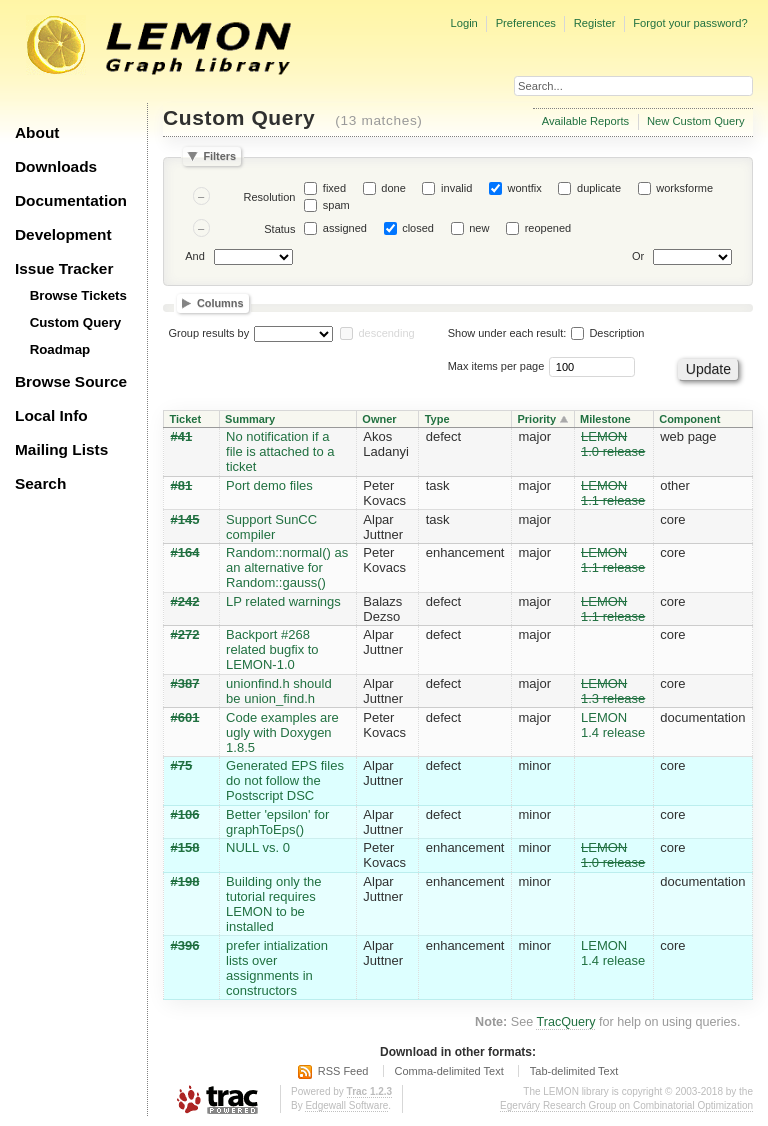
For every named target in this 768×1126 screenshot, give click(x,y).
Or (638, 256)
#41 (182, 436)
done (393, 188)
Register (595, 23)
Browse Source (71, 381)
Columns (220, 304)
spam (336, 205)
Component (689, 419)
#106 (185, 814)
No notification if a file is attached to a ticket (280, 451)
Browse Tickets (78, 295)
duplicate (599, 188)
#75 (182, 765)
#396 (185, 945)
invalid (456, 188)
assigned (345, 228)
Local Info (51, 415)
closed (418, 228)
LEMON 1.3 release (613, 691)
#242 (185, 601)
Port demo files (269, 485)
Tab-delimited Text (574, 1071)
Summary (250, 419)
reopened (548, 228)
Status (279, 229)
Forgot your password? (690, 23)
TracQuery (565, 1022)
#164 (185, 552)
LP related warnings (283, 601)
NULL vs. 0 (258, 847)
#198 (185, 881)
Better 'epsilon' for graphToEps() (277, 822)
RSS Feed (343, 1071)
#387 (185, 683)
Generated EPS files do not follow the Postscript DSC (285, 780)
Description (607, 333)
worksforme (684, 188)
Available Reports (585, 121)
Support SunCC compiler (271, 527)
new (479, 228)
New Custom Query (696, 121)
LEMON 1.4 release (613, 725)
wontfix (525, 188)
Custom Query (76, 322)
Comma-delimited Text (449, 1071)
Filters (219, 156)
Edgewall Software (346, 1105)
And (195, 256)
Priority (536, 419)
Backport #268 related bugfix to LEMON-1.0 (272, 649)
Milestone (605, 419)
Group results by (209, 333)
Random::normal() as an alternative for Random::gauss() (287, 567)
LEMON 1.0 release (613, 444)
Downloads (56, 166)
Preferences (526, 23)
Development (63, 234)
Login (463, 23)
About (37, 132)
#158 (185, 847)
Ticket (186, 419)
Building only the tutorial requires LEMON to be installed (273, 904)
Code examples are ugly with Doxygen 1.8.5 (282, 732)
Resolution (269, 197)
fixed (334, 188)
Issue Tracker (64, 268)
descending (386, 333)
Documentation (71, 200)
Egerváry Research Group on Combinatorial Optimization (626, 1105)
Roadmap (60, 349)
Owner (379, 419)
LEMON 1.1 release (613, 493)
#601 (185, 717)
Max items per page (496, 366)
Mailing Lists (61, 449)
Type (437, 419)
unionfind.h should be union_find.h (279, 691)
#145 (185, 519)
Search (40, 483)
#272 (185, 634)
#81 (182, 485)
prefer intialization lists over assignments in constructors (277, 968)
